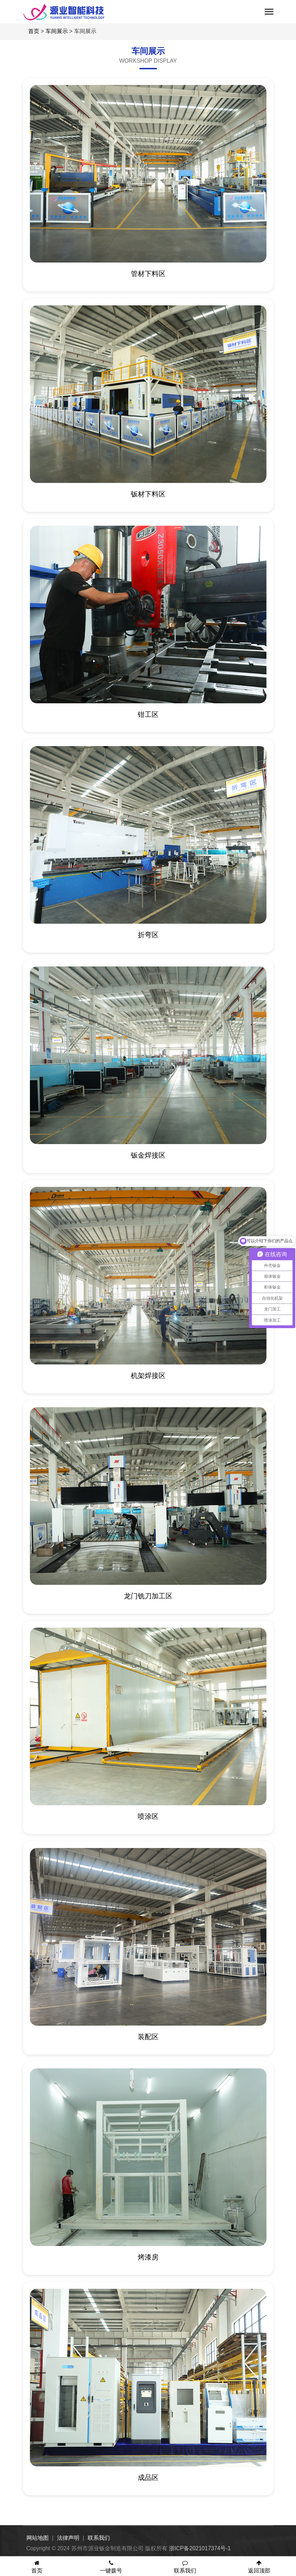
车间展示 (57, 31)
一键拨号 (111, 2567)
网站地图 (37, 2538)
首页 (33, 31)
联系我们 (99, 2538)
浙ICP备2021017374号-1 (200, 2548)
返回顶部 (259, 2567)
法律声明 (68, 2538)
